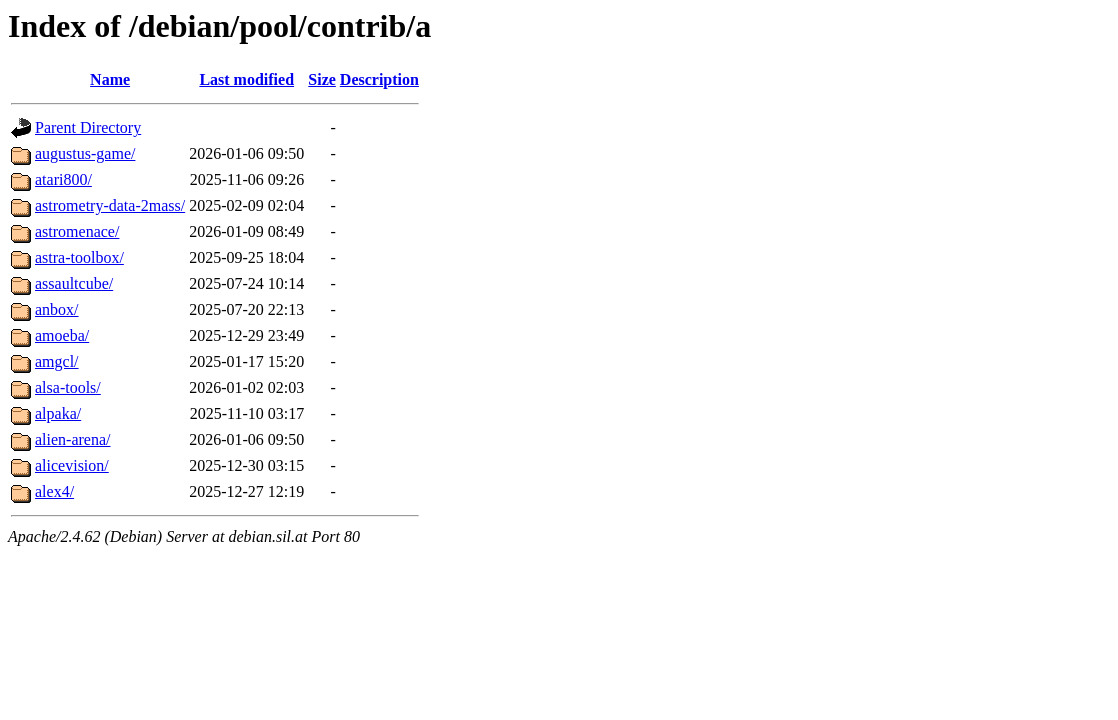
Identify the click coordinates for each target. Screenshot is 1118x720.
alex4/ (54, 491)
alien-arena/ (73, 439)
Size (322, 79)
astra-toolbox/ (79, 257)
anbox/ (57, 309)
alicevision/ (72, 465)
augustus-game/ (85, 153)
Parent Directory (88, 127)
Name (110, 79)
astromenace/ (77, 231)
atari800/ (63, 179)
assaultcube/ (74, 283)
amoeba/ (62, 335)
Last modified (246, 79)
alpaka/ (58, 413)
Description (379, 79)
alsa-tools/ (68, 387)
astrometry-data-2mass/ (110, 205)
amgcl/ (57, 361)
